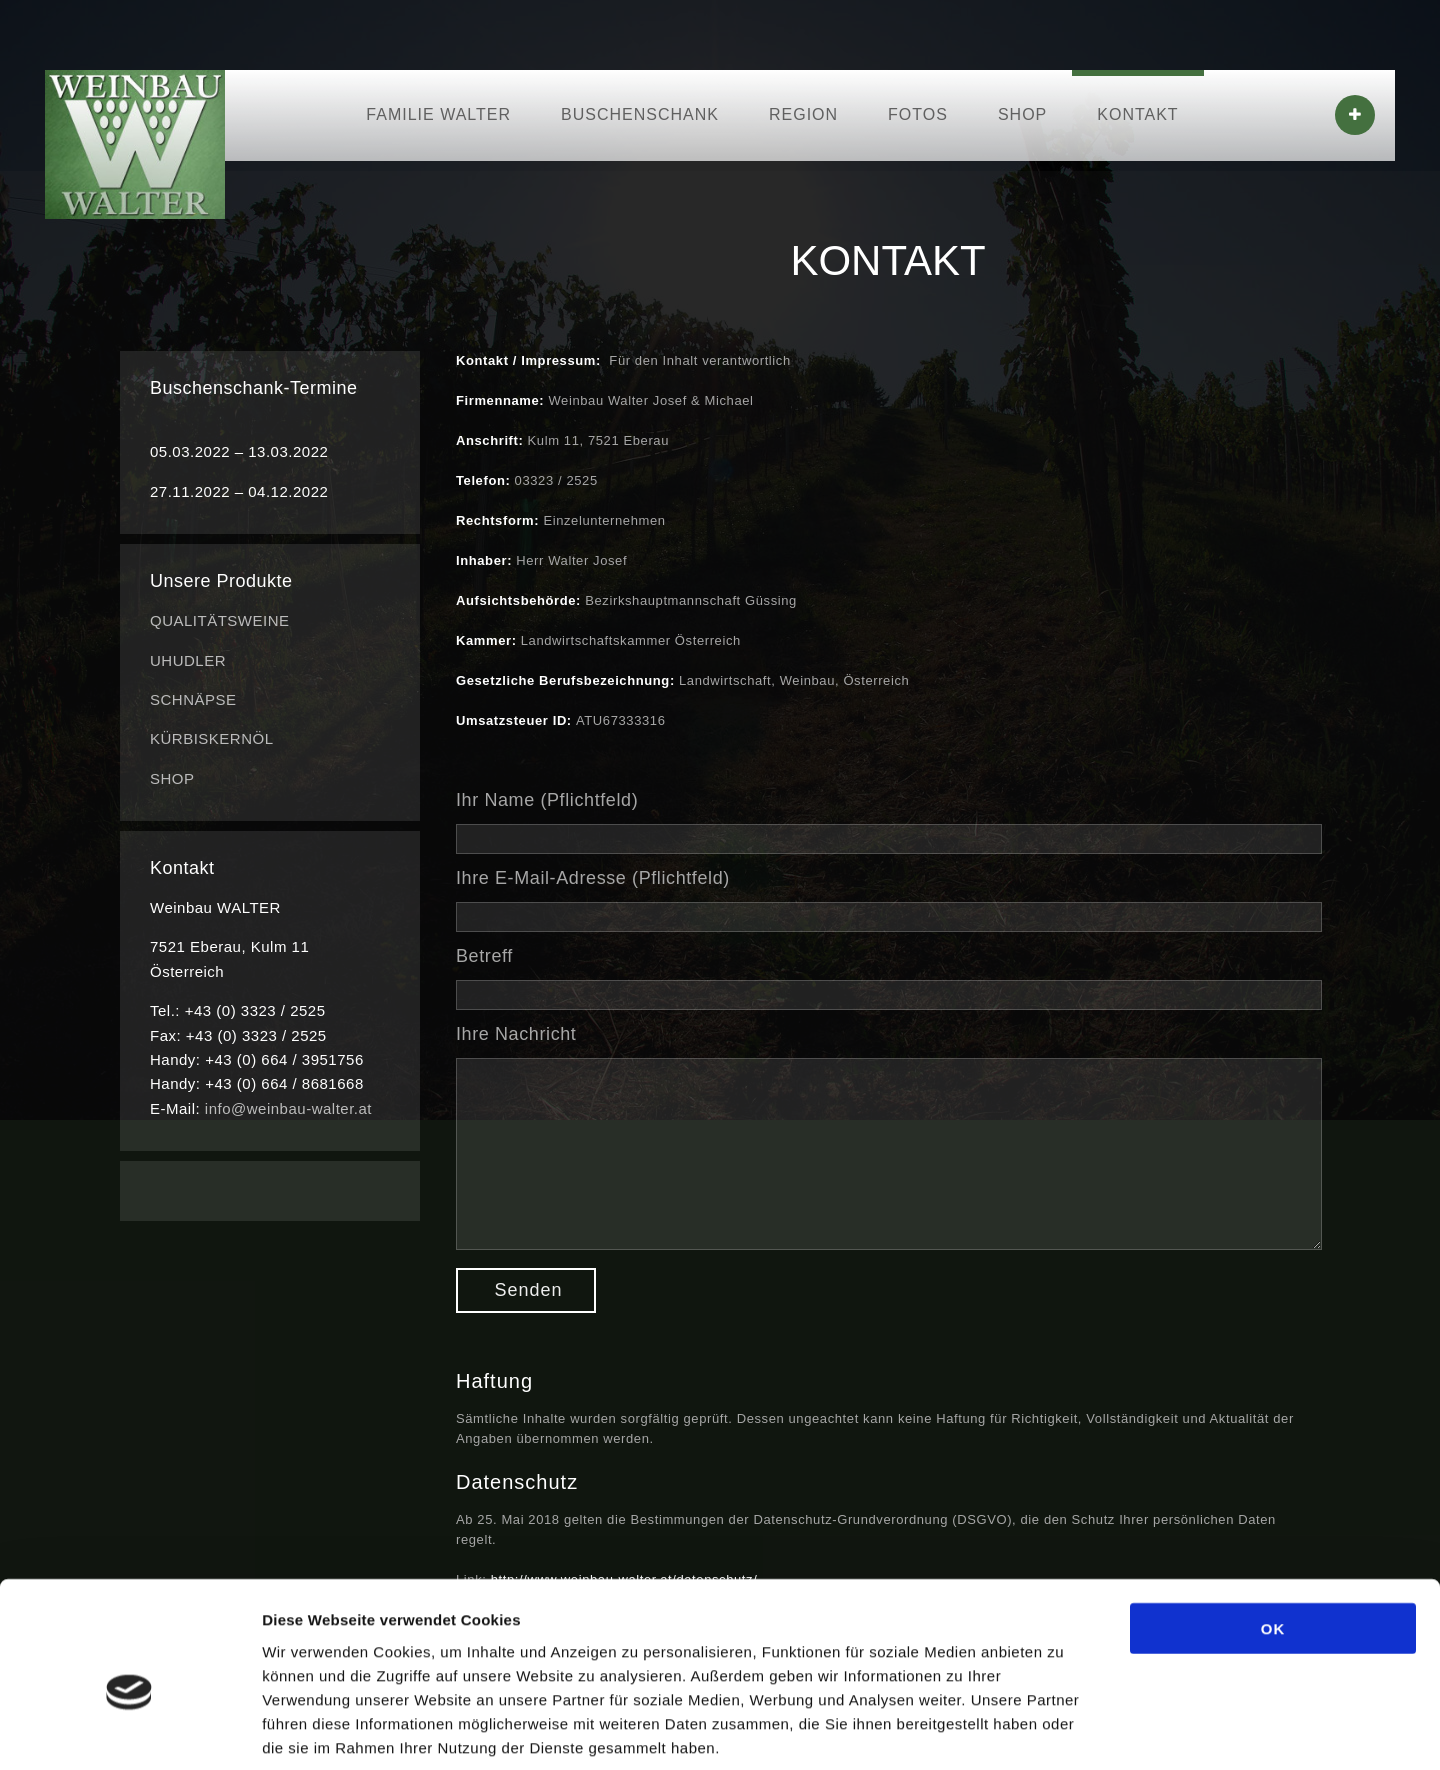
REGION (803, 114)
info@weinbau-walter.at (288, 1108)
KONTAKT (1137, 114)
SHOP (1022, 114)
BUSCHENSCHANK (640, 114)
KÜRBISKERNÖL (212, 738)
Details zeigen (1063, 1730)
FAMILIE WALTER (438, 114)
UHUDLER (188, 660)
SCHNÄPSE (193, 699)
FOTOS (918, 114)
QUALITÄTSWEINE (220, 620)
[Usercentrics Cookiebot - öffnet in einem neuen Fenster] (129, 1731)
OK (1273, 1530)
